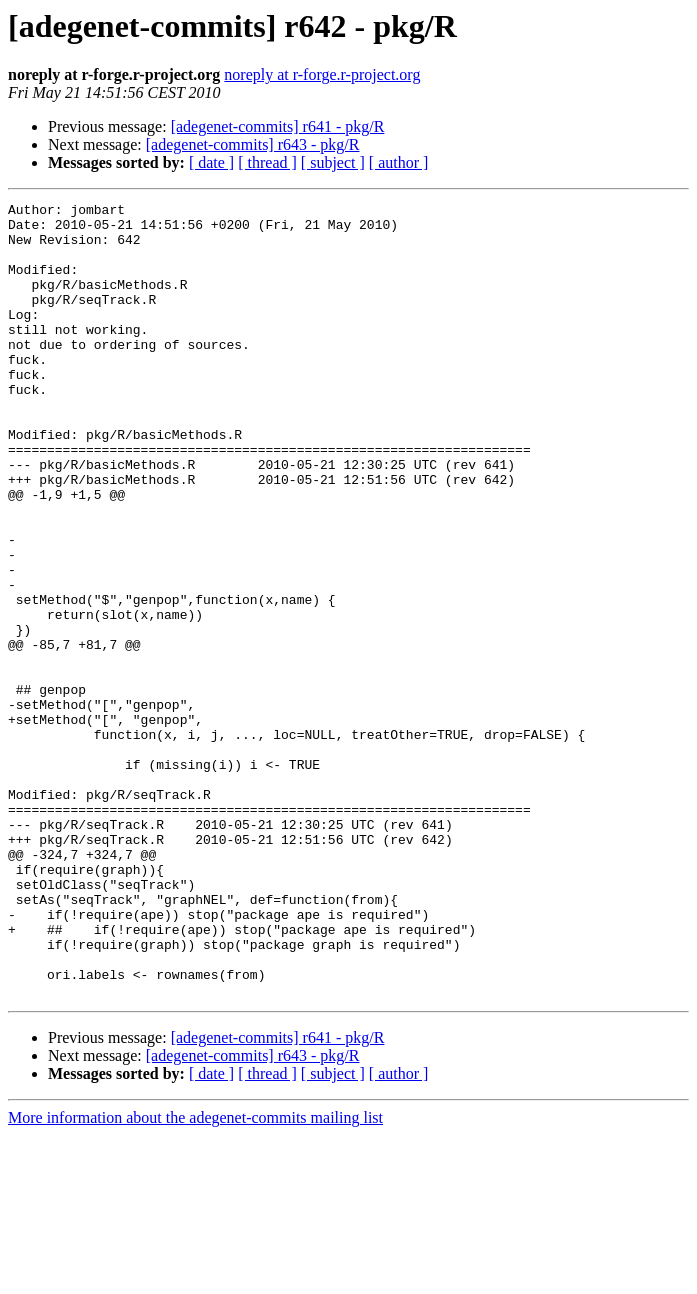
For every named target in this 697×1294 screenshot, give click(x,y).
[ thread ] (267, 162)
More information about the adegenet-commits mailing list (195, 1276)
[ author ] (399, 162)
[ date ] (211, 162)
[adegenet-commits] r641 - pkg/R (278, 126)
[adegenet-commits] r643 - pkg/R (253, 144)
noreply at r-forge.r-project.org (322, 74)
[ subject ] (333, 162)
